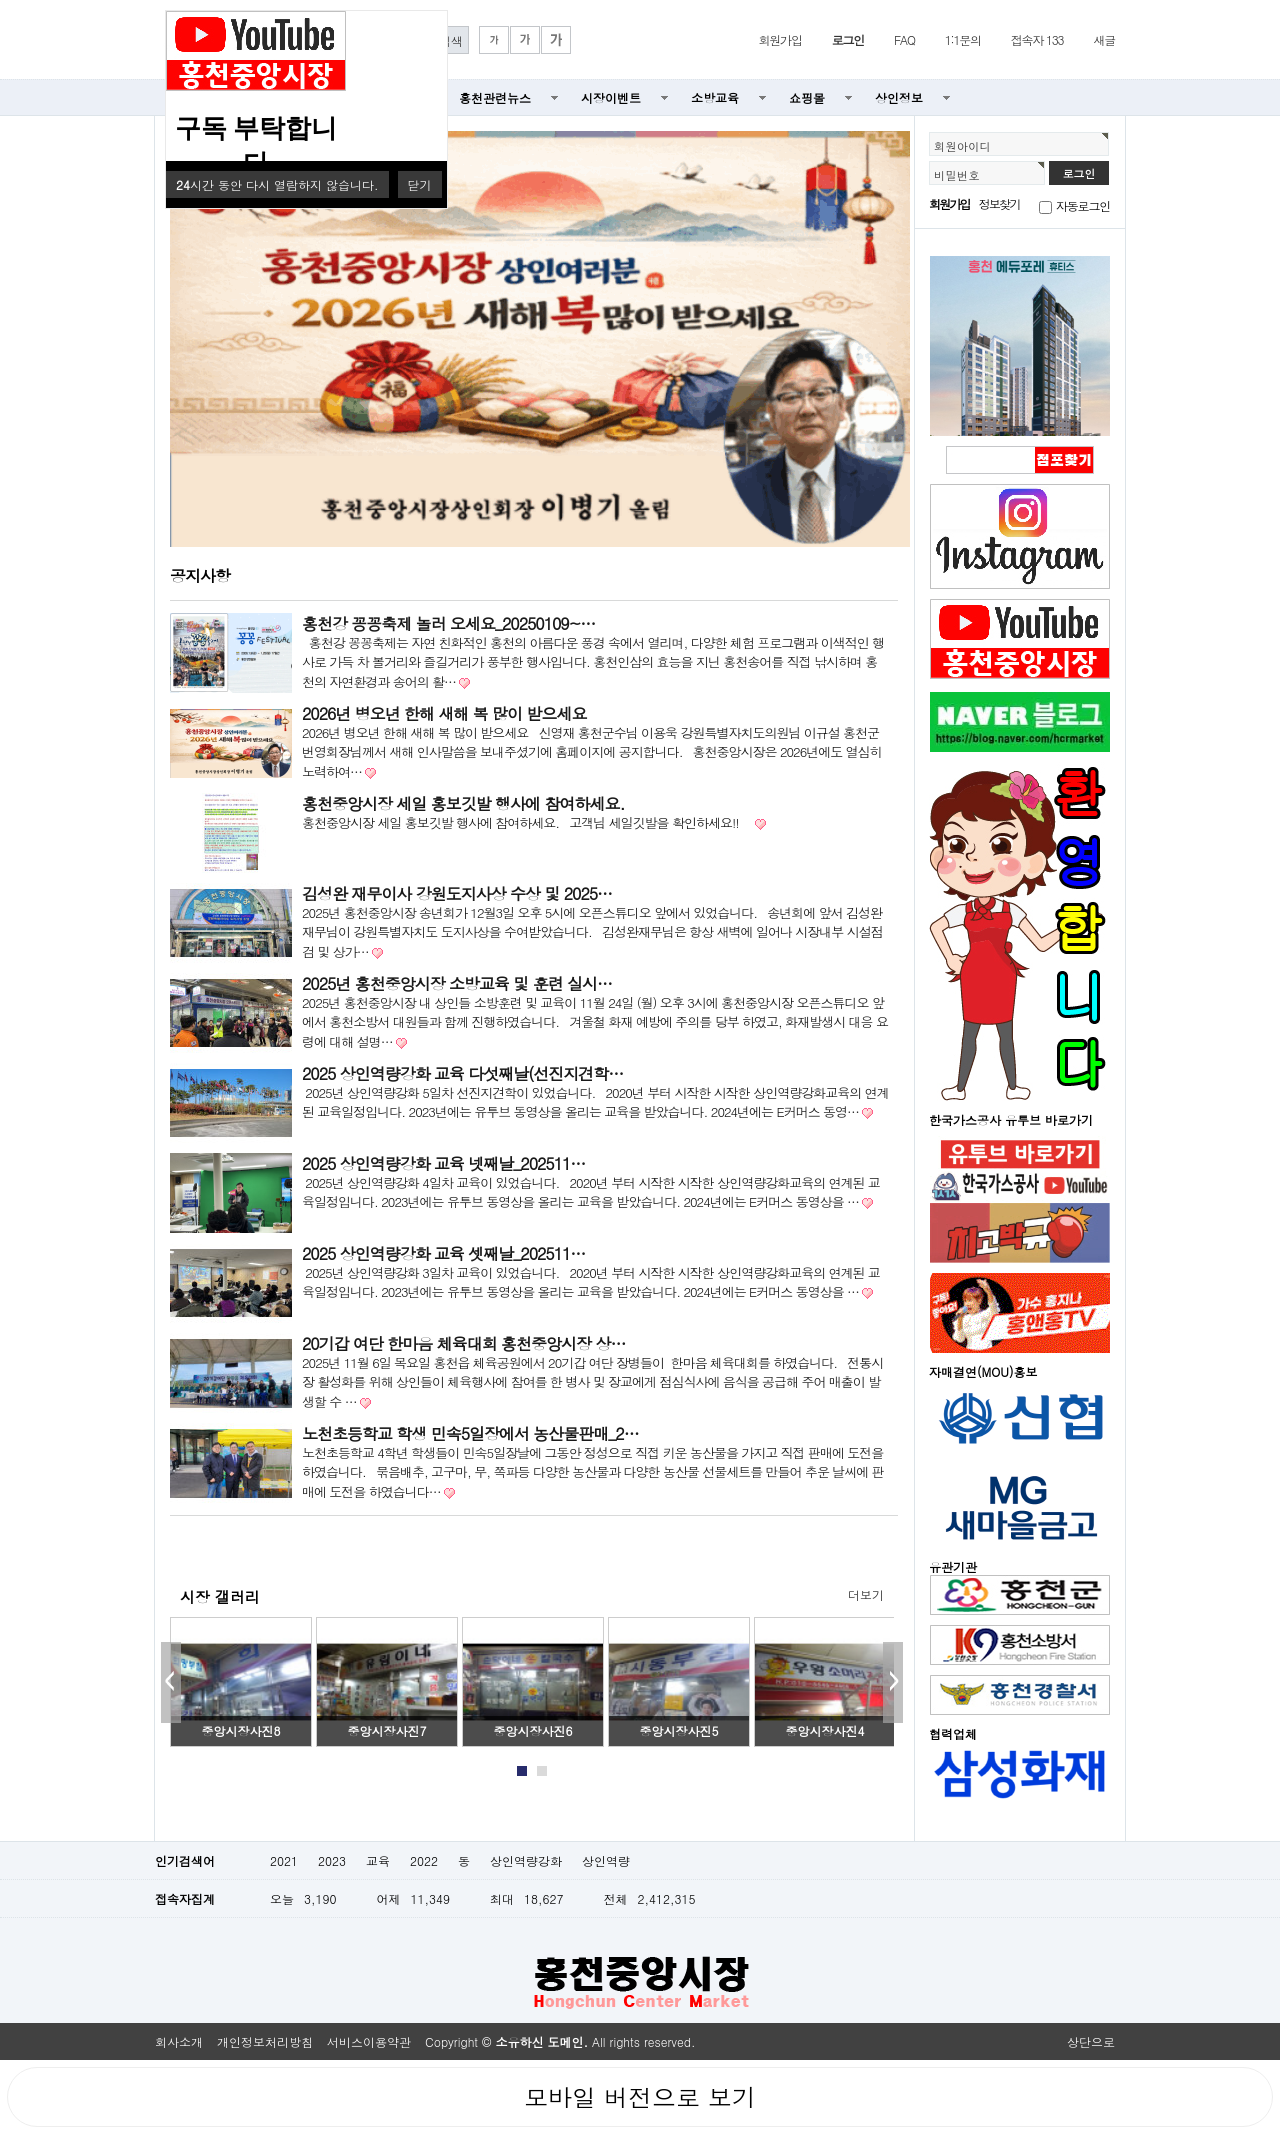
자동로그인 (1083, 205)
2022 (424, 1860)
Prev (171, 1682)
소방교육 (715, 97)
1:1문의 (963, 39)
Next (893, 1682)
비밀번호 (957, 175)
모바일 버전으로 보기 (640, 2097)
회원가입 (779, 39)
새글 (1104, 39)
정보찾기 (999, 203)
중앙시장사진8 (241, 1730)
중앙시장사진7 (387, 1730)
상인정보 (899, 97)
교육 (378, 1860)
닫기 (420, 184)
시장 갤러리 (220, 1596)
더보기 (866, 1594)
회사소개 (179, 2041)
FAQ (904, 39)
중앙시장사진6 (533, 1730)
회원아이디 (962, 146)
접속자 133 (1037, 39)
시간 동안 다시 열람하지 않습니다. (277, 184)
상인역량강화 (526, 1860)
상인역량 (606, 1860)
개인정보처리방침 (265, 2041)
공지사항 (200, 575)
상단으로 (1091, 2041)
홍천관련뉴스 (495, 97)
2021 (284, 1860)
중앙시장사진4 (825, 1730)
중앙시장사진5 (679, 1730)
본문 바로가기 (0, 0)
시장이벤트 (611, 97)
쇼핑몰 (807, 97)
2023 (332, 1860)
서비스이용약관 (369, 2041)
